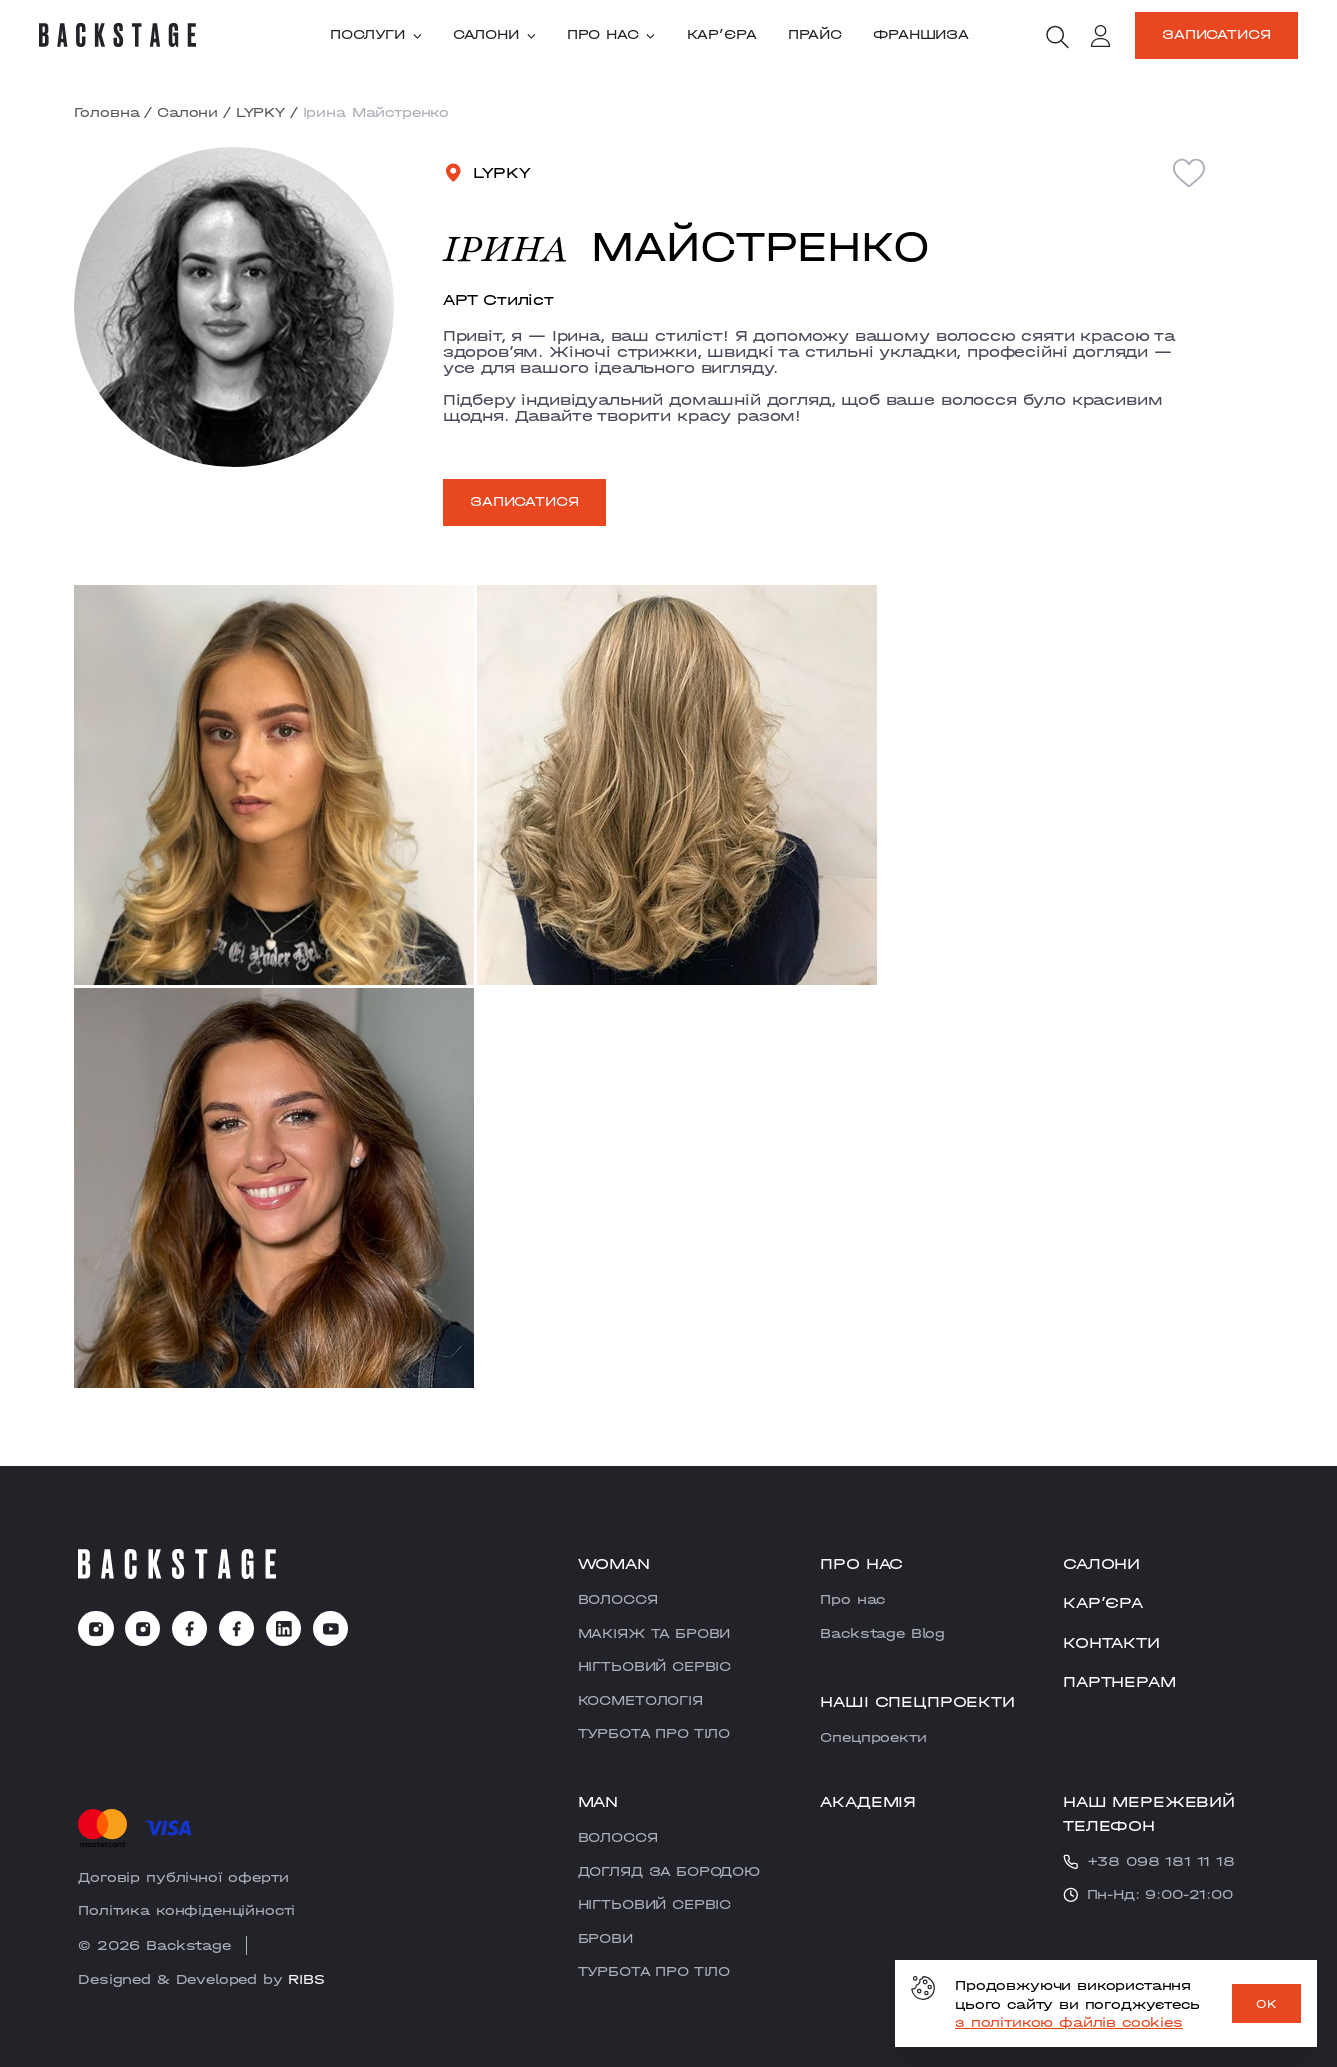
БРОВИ (605, 1938)
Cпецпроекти (873, 1737)
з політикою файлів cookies (1069, 2022)
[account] (1101, 38)
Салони (494, 35)
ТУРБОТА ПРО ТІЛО (654, 1733)
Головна (107, 112)
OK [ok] (1266, 2004)
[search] (1057, 37)
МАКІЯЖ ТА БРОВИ (654, 1633)
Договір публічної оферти (183, 1877)
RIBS (306, 1979)
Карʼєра (722, 35)
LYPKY (260, 112)
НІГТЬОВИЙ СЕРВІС (654, 1666)
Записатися (1216, 34)
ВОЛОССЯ (618, 1599)
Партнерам (1119, 1681)
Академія (868, 1801)
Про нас (611, 35)
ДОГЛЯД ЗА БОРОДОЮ (669, 1871)
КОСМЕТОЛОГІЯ (640, 1700)
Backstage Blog (882, 1633)
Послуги (376, 35)
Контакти (1111, 1642)
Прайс (815, 35)
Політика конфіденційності (186, 1910)
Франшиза (921, 35)
